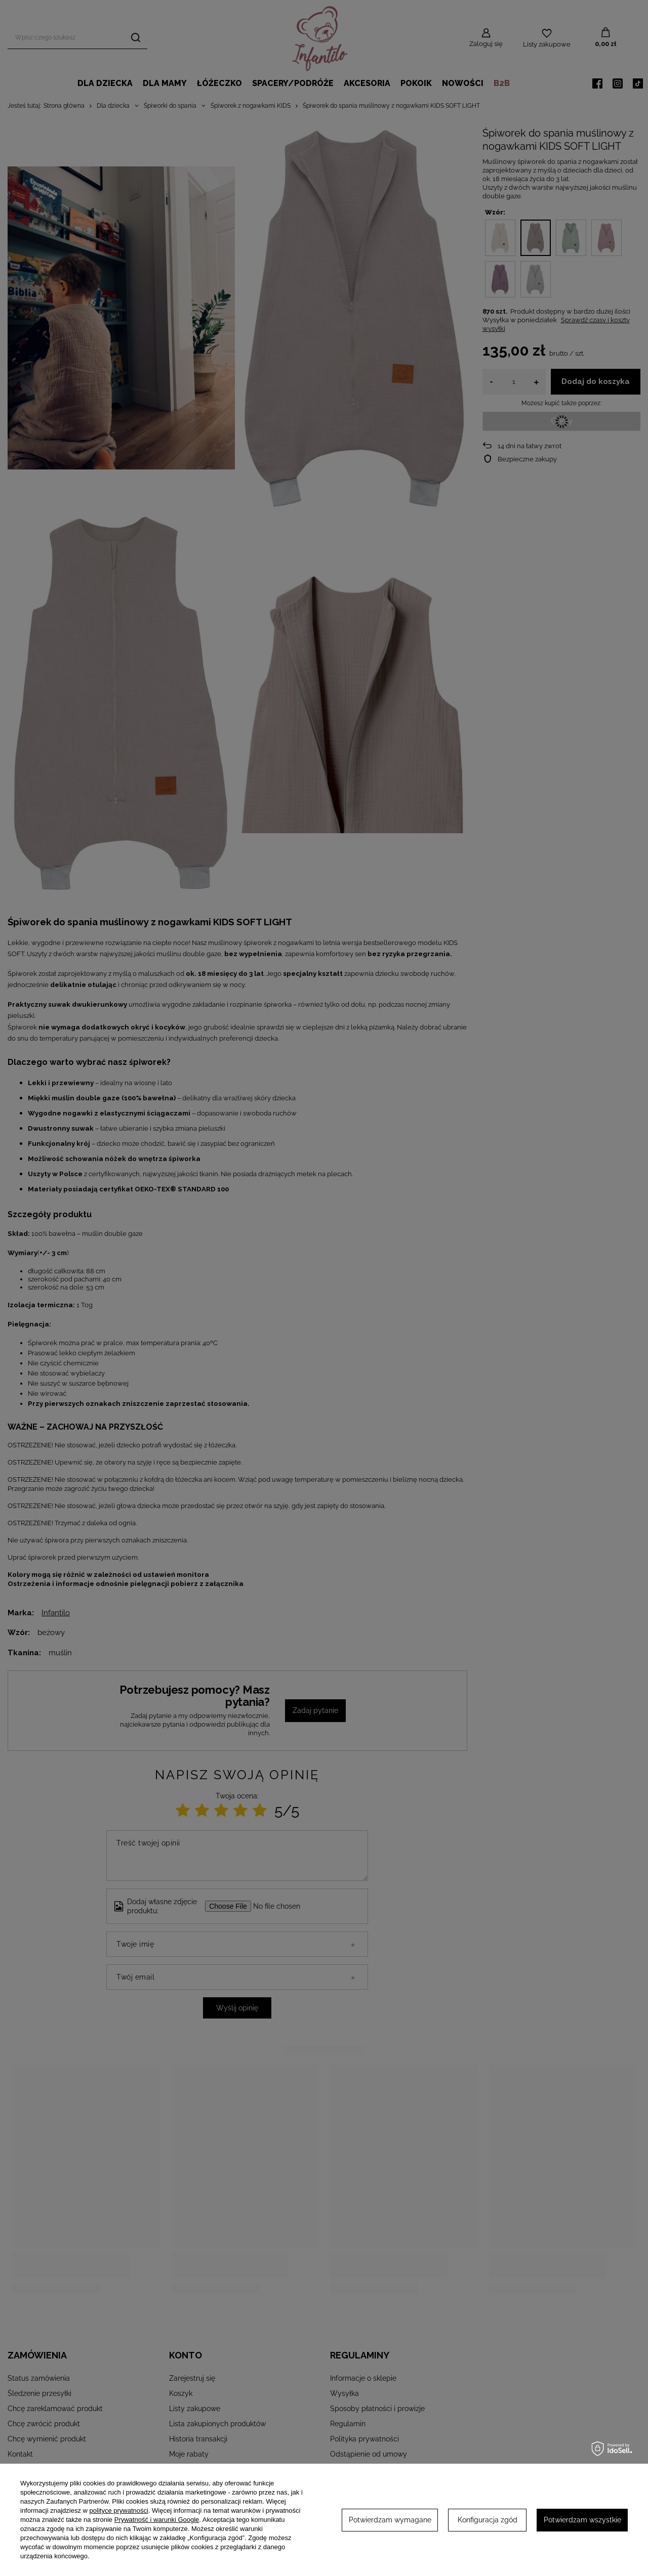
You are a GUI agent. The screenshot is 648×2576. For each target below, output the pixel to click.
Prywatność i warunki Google (156, 2519)
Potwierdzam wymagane (390, 2520)
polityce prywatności (119, 2510)
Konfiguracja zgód (487, 2520)
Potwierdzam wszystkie (582, 2520)
